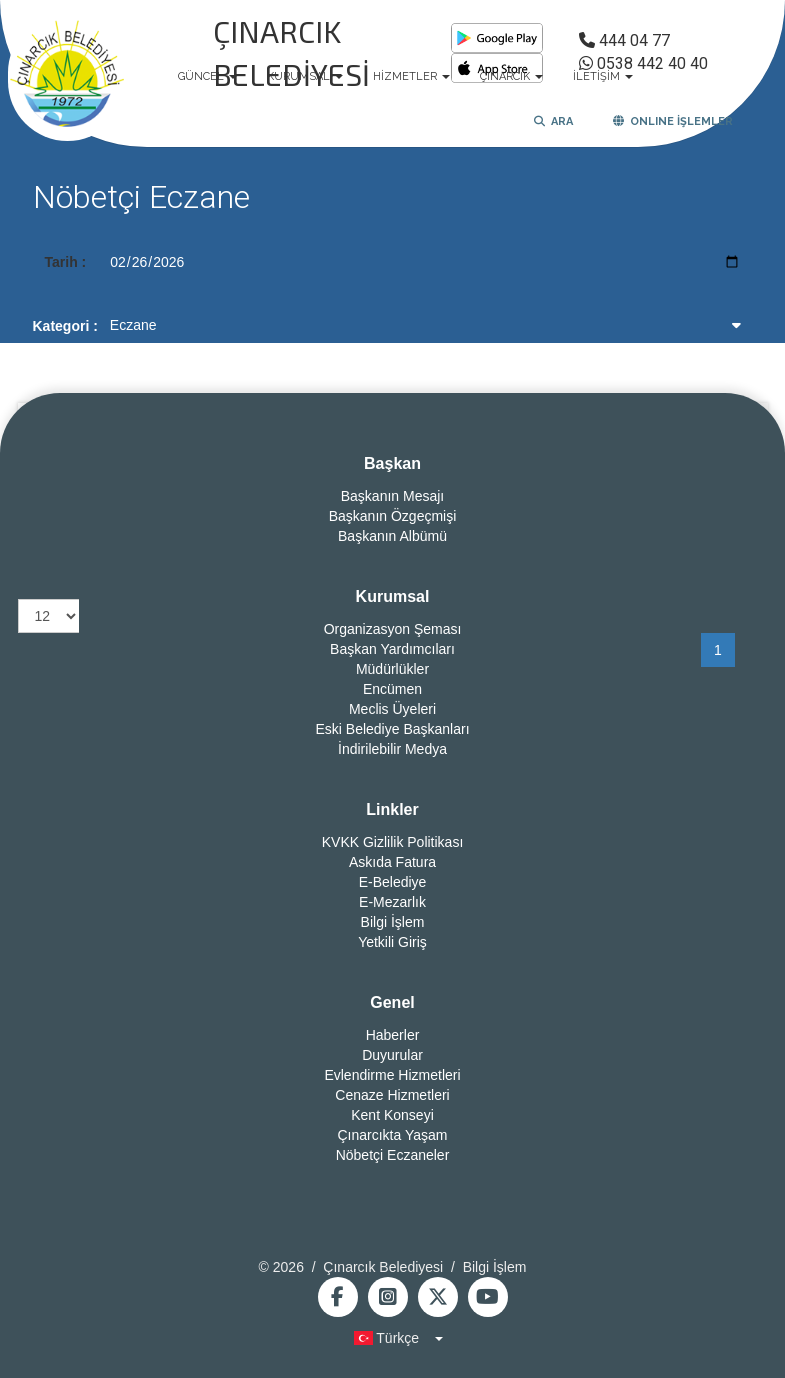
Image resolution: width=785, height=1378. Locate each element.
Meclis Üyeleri (392, 709)
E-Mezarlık (392, 902)
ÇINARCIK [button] (511, 76)
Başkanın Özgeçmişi (393, 516)
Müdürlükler (392, 669)
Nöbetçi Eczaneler (393, 1155)
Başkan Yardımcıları (392, 649)
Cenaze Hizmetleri (392, 1095)
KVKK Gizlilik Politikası (393, 842)
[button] (392, 1338)
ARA (553, 121)
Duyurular (392, 1055)
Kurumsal (393, 596)
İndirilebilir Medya (392, 749)
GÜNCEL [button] (207, 76)
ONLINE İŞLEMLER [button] (673, 121)
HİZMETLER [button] (411, 76)
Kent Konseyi (392, 1115)
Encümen (392, 689)
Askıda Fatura (392, 862)
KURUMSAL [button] (305, 76)
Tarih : (66, 262)
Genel (392, 1002)
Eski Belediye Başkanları (392, 729)
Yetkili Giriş (392, 942)
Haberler (393, 1035)
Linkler (392, 809)
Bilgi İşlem (393, 922)
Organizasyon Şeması (393, 629)
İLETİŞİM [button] (603, 76)
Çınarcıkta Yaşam (393, 1135)
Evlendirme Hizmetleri (392, 1075)
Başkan (392, 463)
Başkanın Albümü (392, 536)
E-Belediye (393, 882)
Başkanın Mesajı (393, 496)
